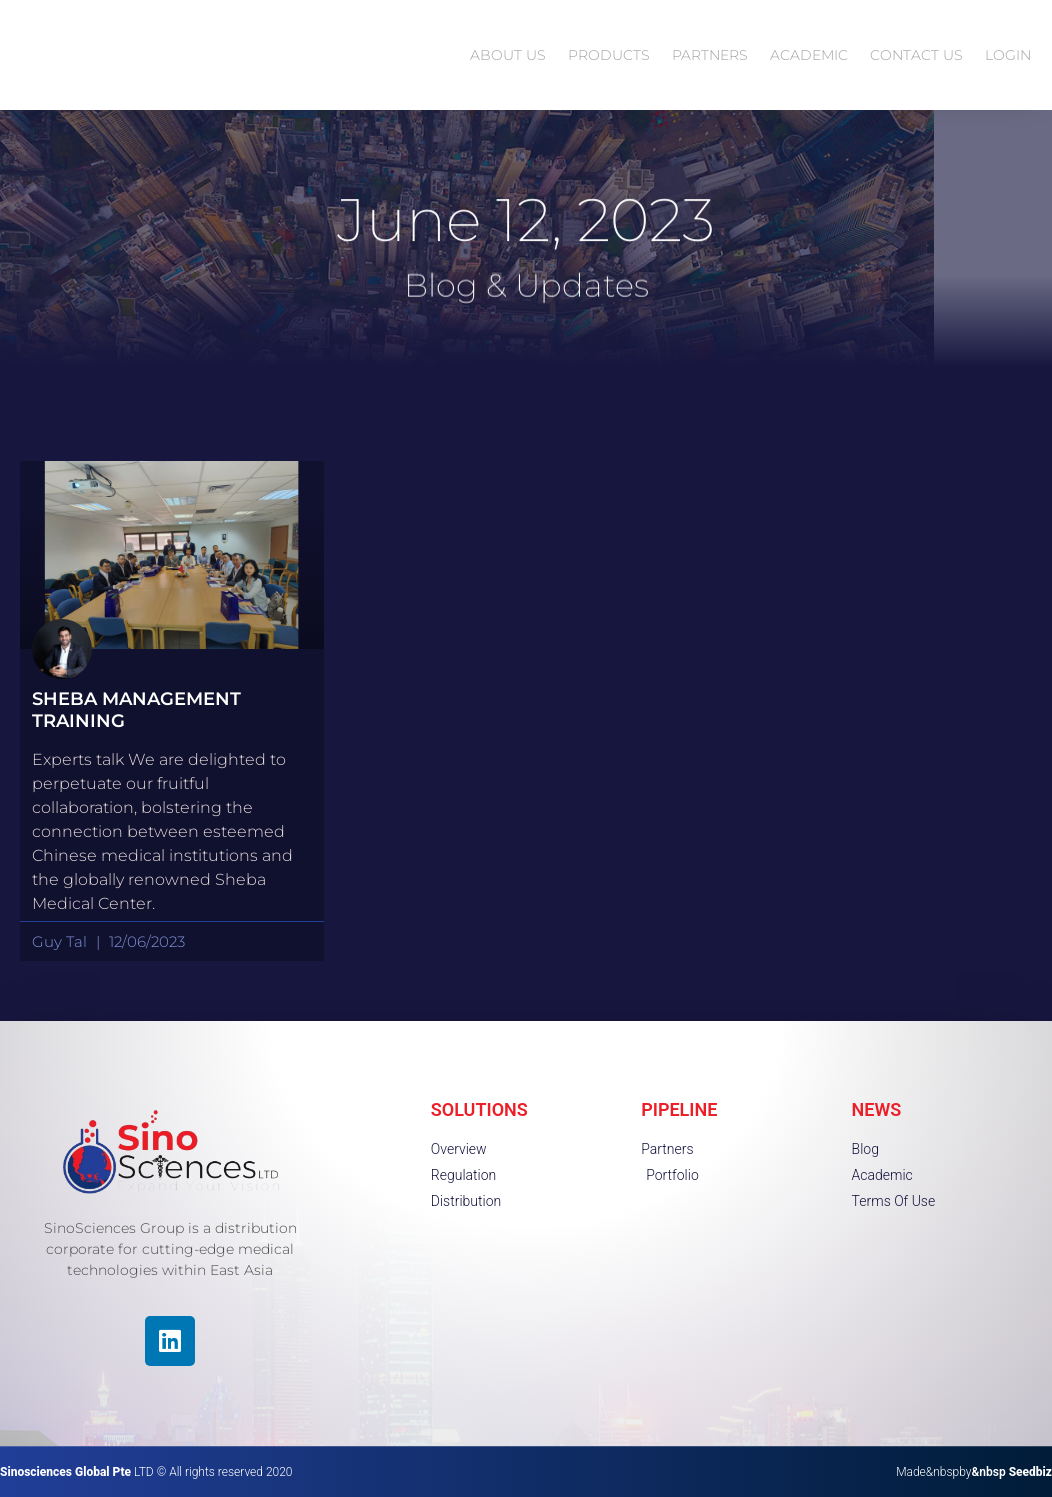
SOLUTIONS (479, 1109)
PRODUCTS (609, 55)
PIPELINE (679, 1109)
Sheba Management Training (136, 710)
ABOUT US (508, 55)
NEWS (877, 1109)
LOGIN (1008, 55)
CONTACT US (916, 55)
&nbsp (1011, 1472)
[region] (260, 1354)
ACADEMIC (809, 55)
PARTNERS (710, 55)
